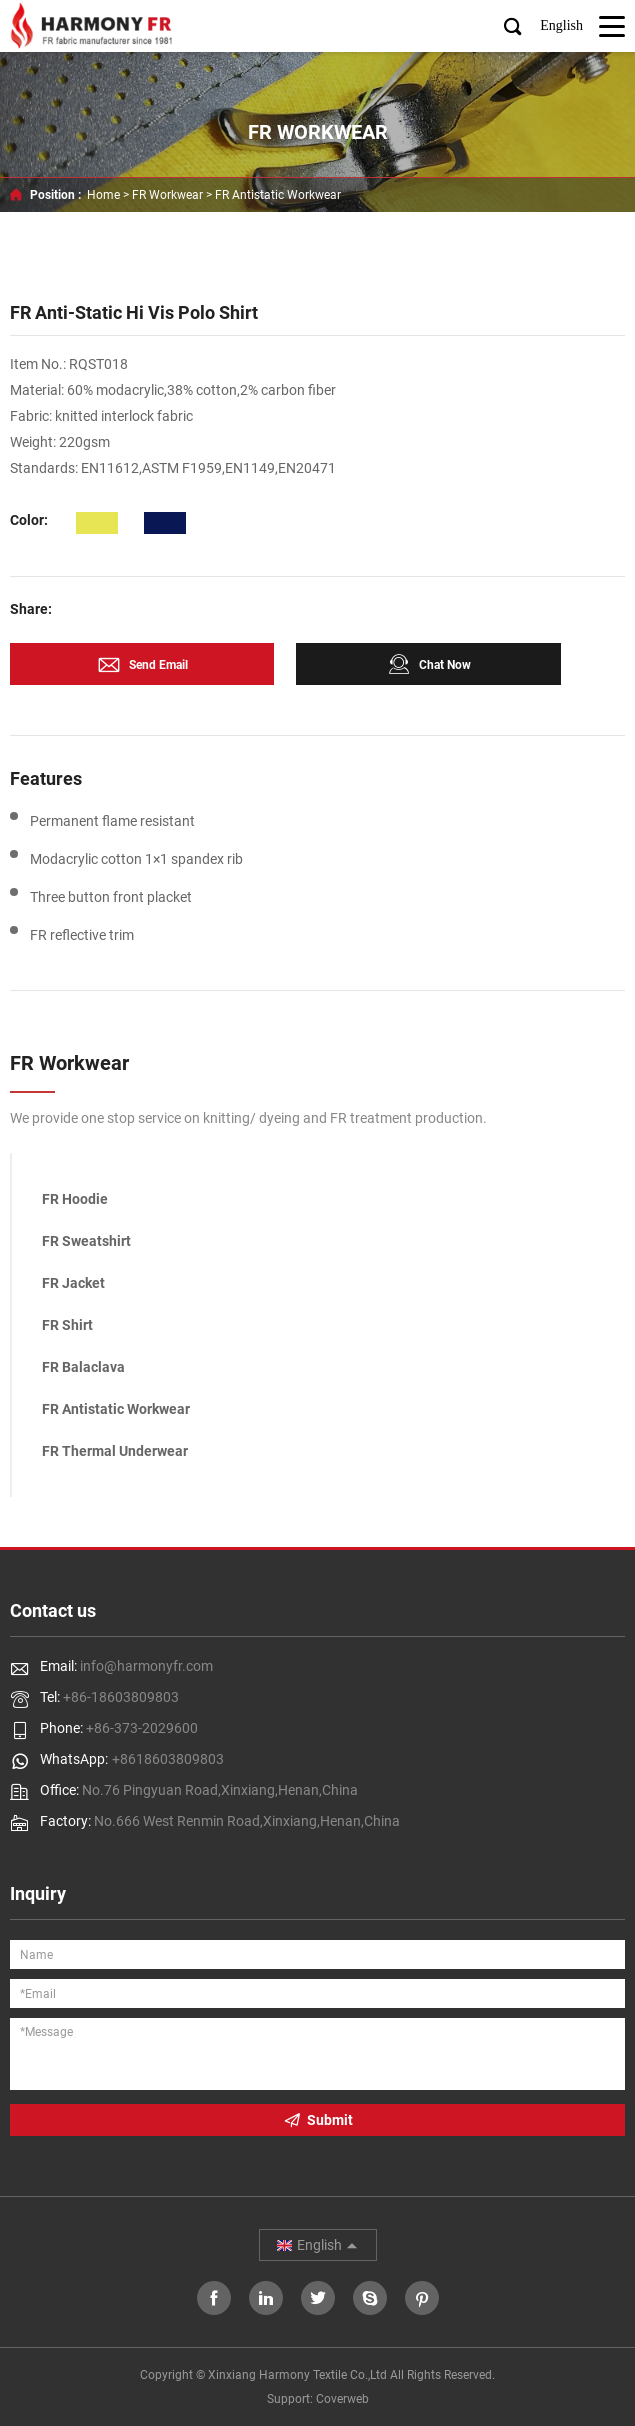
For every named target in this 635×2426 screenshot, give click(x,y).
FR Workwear (167, 195)
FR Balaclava (83, 1367)
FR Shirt (67, 1325)
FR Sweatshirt (86, 1241)
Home (103, 195)
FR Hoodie (75, 1199)
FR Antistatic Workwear (278, 195)
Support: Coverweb (318, 2399)
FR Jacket (73, 1283)
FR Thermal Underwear (115, 1451)
